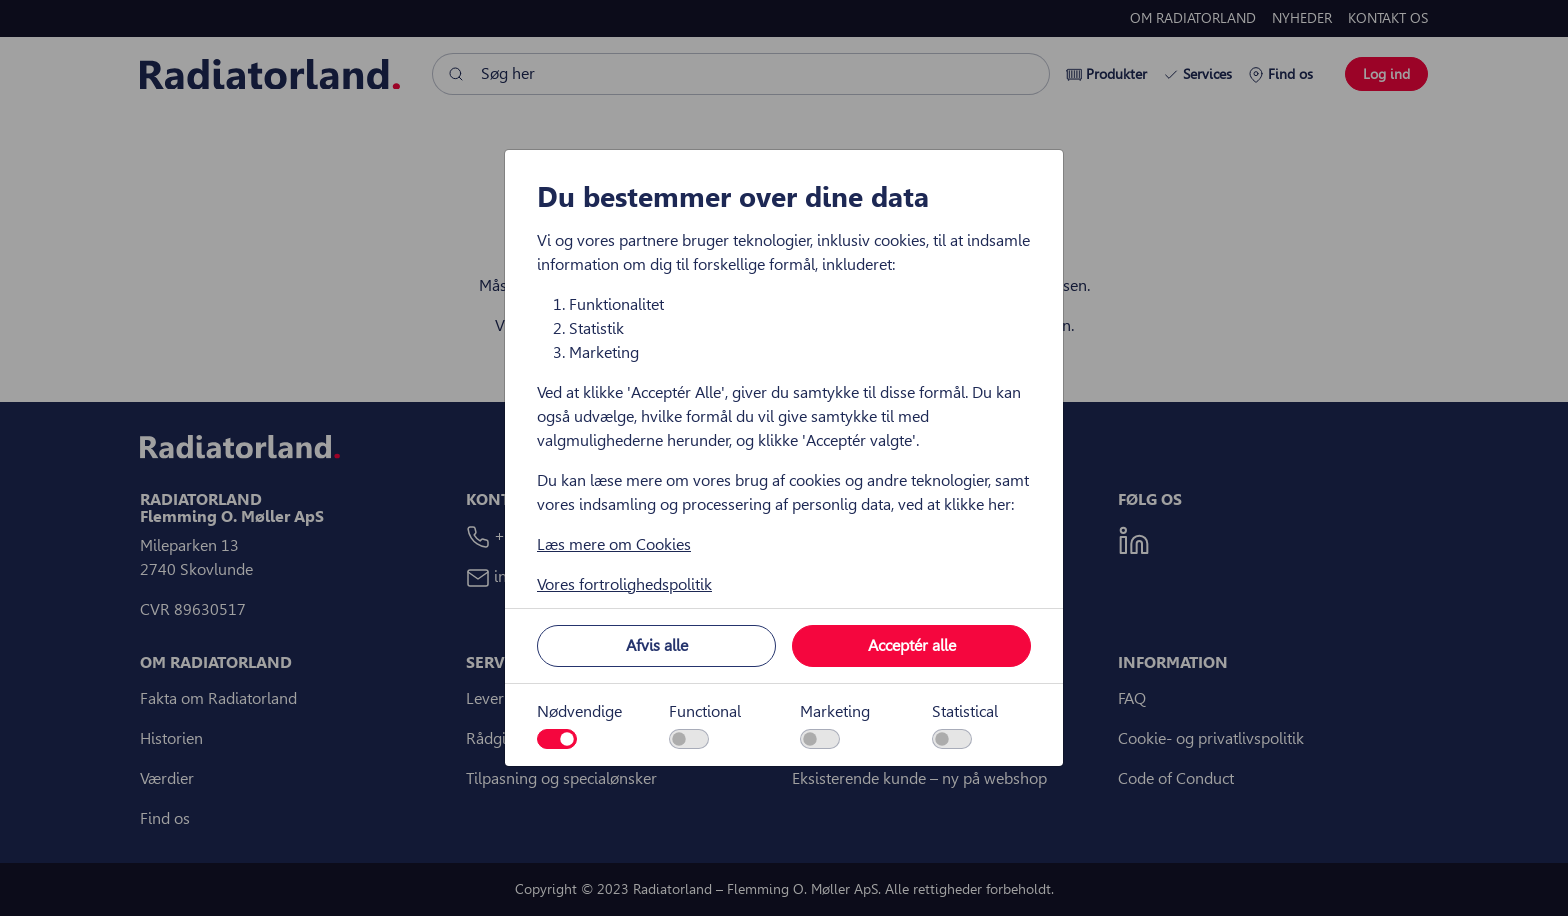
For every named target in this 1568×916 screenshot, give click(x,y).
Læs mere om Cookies (614, 544)
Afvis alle (657, 645)
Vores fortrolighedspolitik (624, 584)
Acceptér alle (912, 645)
